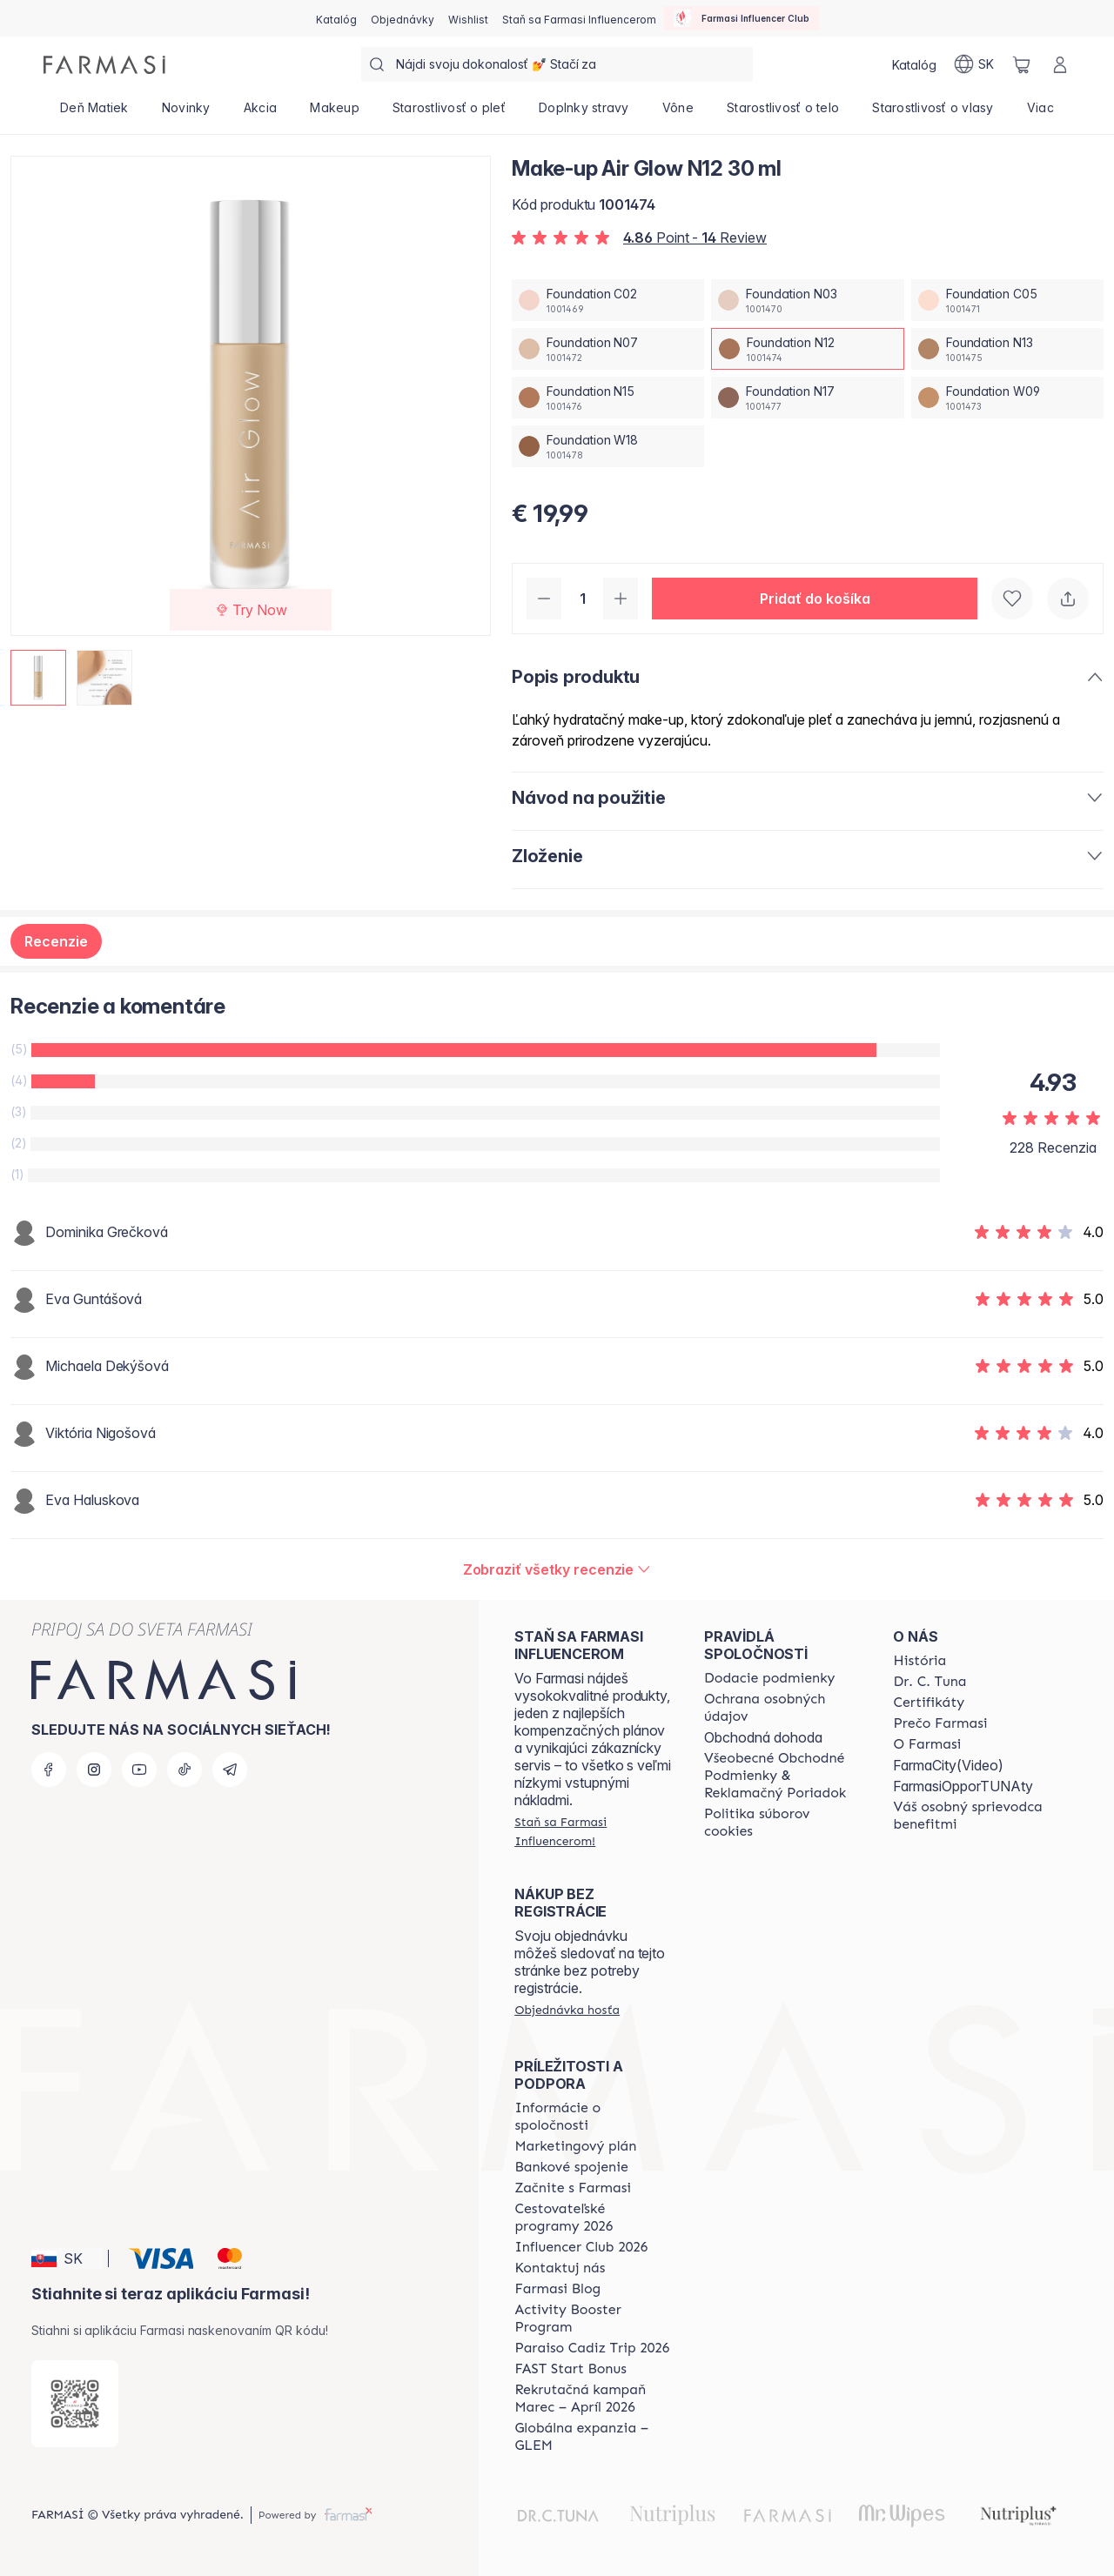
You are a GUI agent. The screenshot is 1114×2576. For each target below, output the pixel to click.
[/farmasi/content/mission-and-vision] (929, 1681)
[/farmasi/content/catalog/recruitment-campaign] (593, 2398)
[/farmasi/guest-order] (567, 2009)
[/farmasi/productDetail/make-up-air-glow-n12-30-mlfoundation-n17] (807, 397)
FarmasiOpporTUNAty (963, 1786)
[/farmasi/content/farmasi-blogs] (557, 2289)
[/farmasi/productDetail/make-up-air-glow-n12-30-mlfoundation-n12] (807, 349)
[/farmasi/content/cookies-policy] (783, 1822)
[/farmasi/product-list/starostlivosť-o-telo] (783, 113)
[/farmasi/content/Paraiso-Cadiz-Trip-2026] (591, 2348)
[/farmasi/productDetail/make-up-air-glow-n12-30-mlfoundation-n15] (608, 397)
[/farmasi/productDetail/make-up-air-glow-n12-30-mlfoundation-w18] (608, 446)
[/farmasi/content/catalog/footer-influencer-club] (581, 2247)
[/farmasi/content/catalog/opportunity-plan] (575, 2146)
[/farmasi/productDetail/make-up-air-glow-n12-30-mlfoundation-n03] (807, 300)
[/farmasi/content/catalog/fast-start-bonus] (570, 2369)
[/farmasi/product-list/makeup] (334, 113)
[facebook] (48, 1769)
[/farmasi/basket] (1021, 64)
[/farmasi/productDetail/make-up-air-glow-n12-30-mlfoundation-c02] (608, 300)
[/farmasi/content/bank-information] (570, 2167)
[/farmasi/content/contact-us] (559, 2268)
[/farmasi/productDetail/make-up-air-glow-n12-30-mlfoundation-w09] (1007, 397)
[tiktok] (184, 1769)
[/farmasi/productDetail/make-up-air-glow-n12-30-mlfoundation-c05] (1007, 300)
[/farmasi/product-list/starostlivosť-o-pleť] (449, 113)
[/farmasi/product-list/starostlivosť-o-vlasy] (933, 113)
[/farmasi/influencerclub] (741, 18)
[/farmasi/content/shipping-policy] (770, 1678)
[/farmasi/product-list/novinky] (186, 113)
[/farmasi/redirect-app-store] (74, 2403)
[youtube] (139, 1769)
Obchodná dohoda (763, 1737)
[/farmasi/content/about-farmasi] (919, 1660)
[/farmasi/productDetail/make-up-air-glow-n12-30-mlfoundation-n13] (1007, 349)
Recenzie (56, 941)
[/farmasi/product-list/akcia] (260, 113)
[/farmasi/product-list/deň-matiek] (94, 113)
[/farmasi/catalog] (336, 18)
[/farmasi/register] (402, 18)
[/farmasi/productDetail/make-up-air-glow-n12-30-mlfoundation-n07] (608, 349)
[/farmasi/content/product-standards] (928, 1702)
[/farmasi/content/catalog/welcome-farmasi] (972, 1815)
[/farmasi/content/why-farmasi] (940, 1723)
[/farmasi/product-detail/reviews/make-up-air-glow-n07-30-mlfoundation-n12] (557, 1569)
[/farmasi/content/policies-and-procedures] (783, 1707)
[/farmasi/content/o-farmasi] (927, 1744)
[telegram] (229, 1769)
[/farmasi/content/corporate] (593, 2116)
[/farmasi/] (104, 65)
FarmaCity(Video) (948, 1765)
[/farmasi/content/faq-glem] (593, 2436)
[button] (814, 598)
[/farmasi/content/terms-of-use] (783, 1776)
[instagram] (94, 1769)
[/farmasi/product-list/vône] (678, 113)
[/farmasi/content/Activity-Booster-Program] (593, 2318)
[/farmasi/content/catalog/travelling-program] (593, 2217)
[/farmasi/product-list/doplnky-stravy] (584, 113)
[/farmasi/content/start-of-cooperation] (572, 2188)
